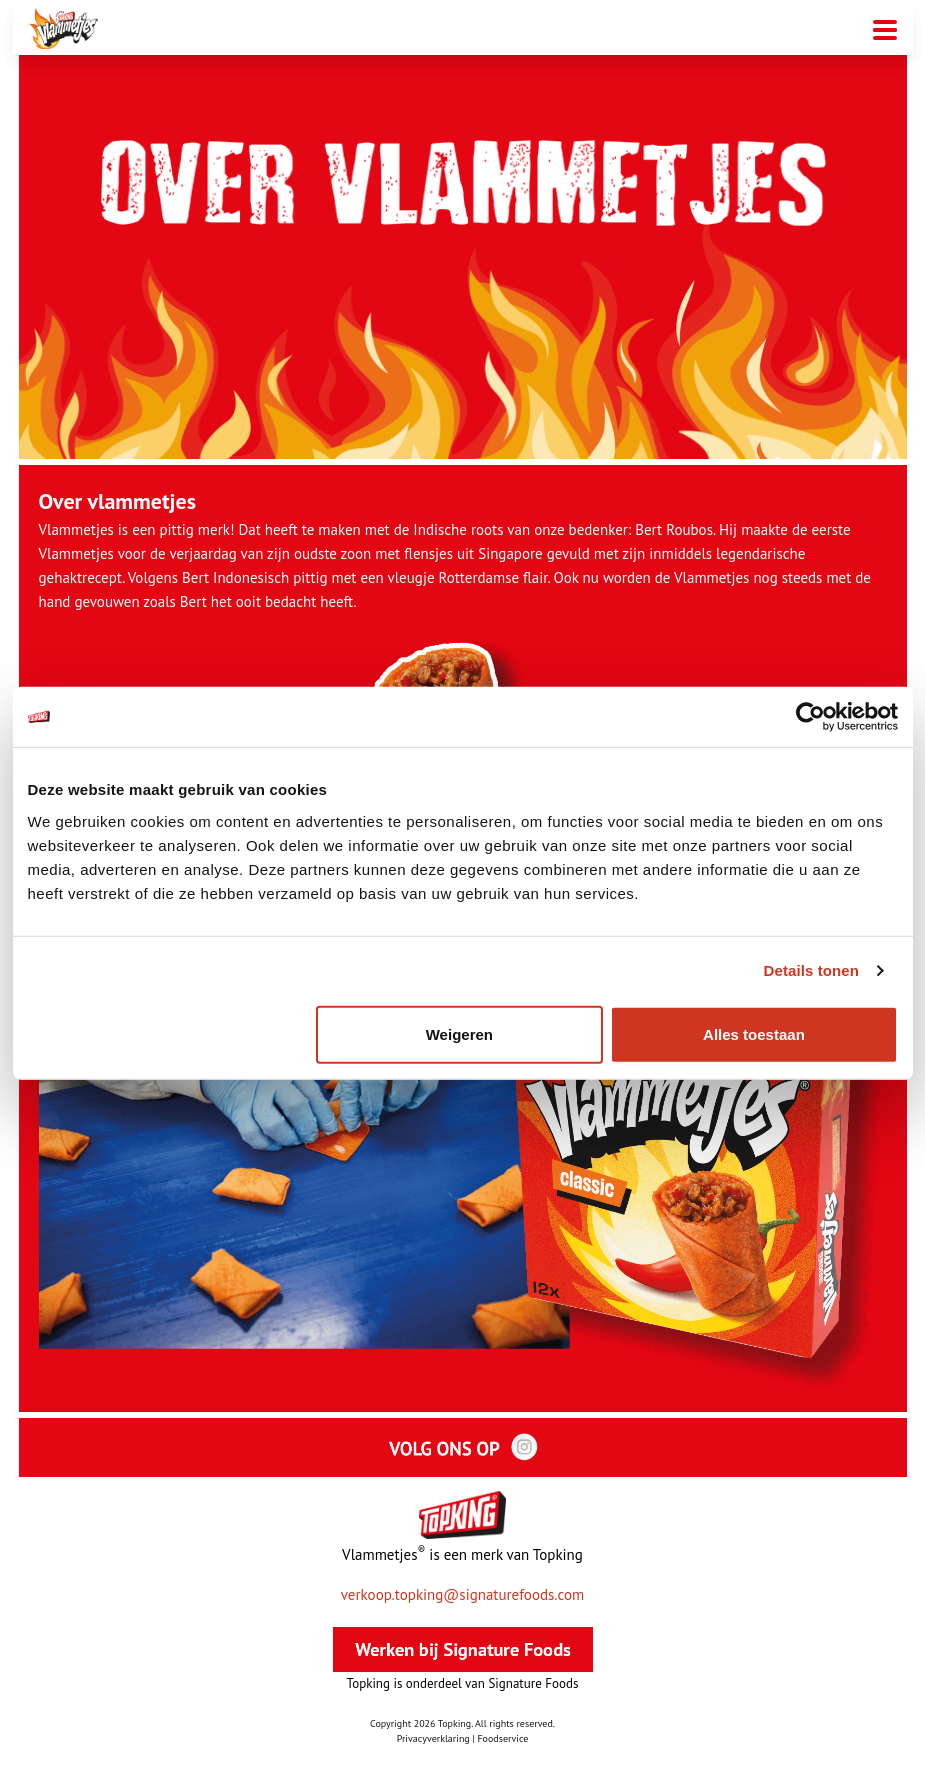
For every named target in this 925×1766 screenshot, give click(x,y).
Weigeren (459, 1033)
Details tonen (811, 970)
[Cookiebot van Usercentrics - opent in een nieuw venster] (810, 717)
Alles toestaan (754, 1033)
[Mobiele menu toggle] (885, 28)
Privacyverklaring (433, 1738)
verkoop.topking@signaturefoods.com (462, 1595)
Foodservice (502, 1738)
